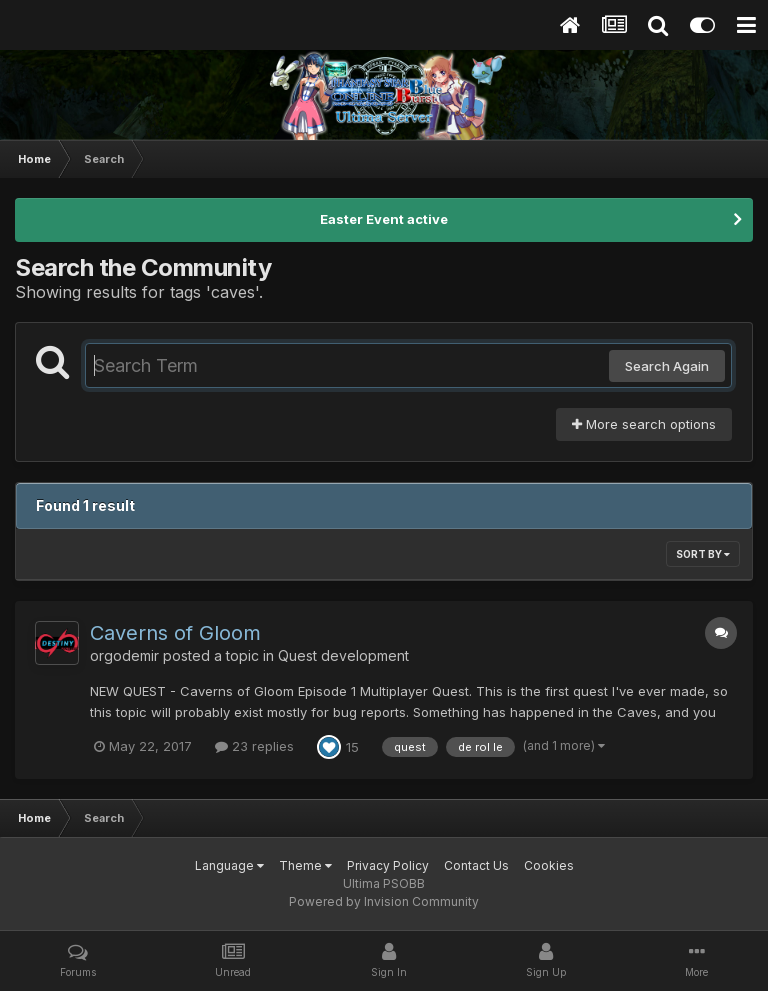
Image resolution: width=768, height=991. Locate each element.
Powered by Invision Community (384, 901)
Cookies (549, 865)
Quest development (343, 655)
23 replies (254, 746)
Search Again (667, 366)
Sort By (703, 554)
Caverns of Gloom (175, 633)
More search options (644, 424)
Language (229, 865)
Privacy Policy (388, 865)
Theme (305, 865)
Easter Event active (384, 219)
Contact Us (476, 865)
